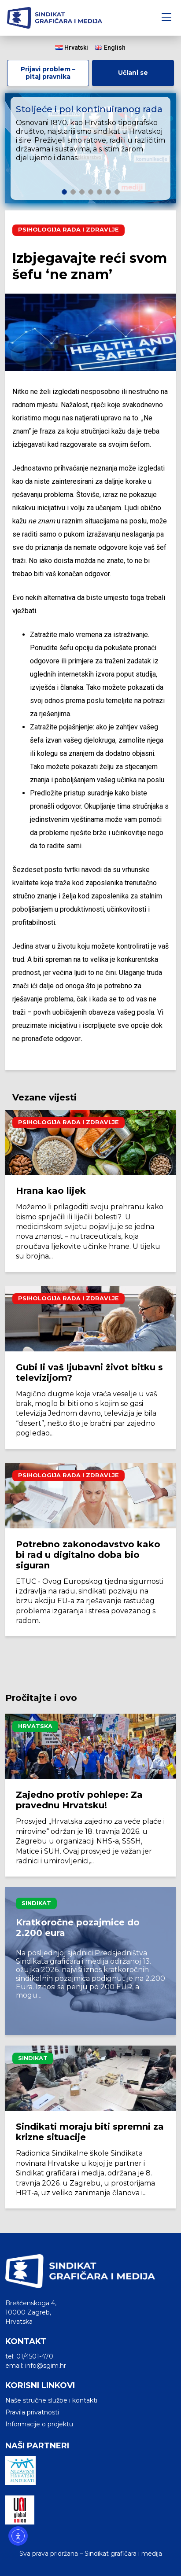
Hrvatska (35, 1726)
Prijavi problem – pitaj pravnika (48, 73)
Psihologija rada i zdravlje (68, 229)
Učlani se (133, 73)
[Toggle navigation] (166, 18)
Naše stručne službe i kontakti (51, 2400)
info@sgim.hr (45, 2366)
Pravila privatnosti (32, 2412)
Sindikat (36, 1903)
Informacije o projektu (39, 2424)
